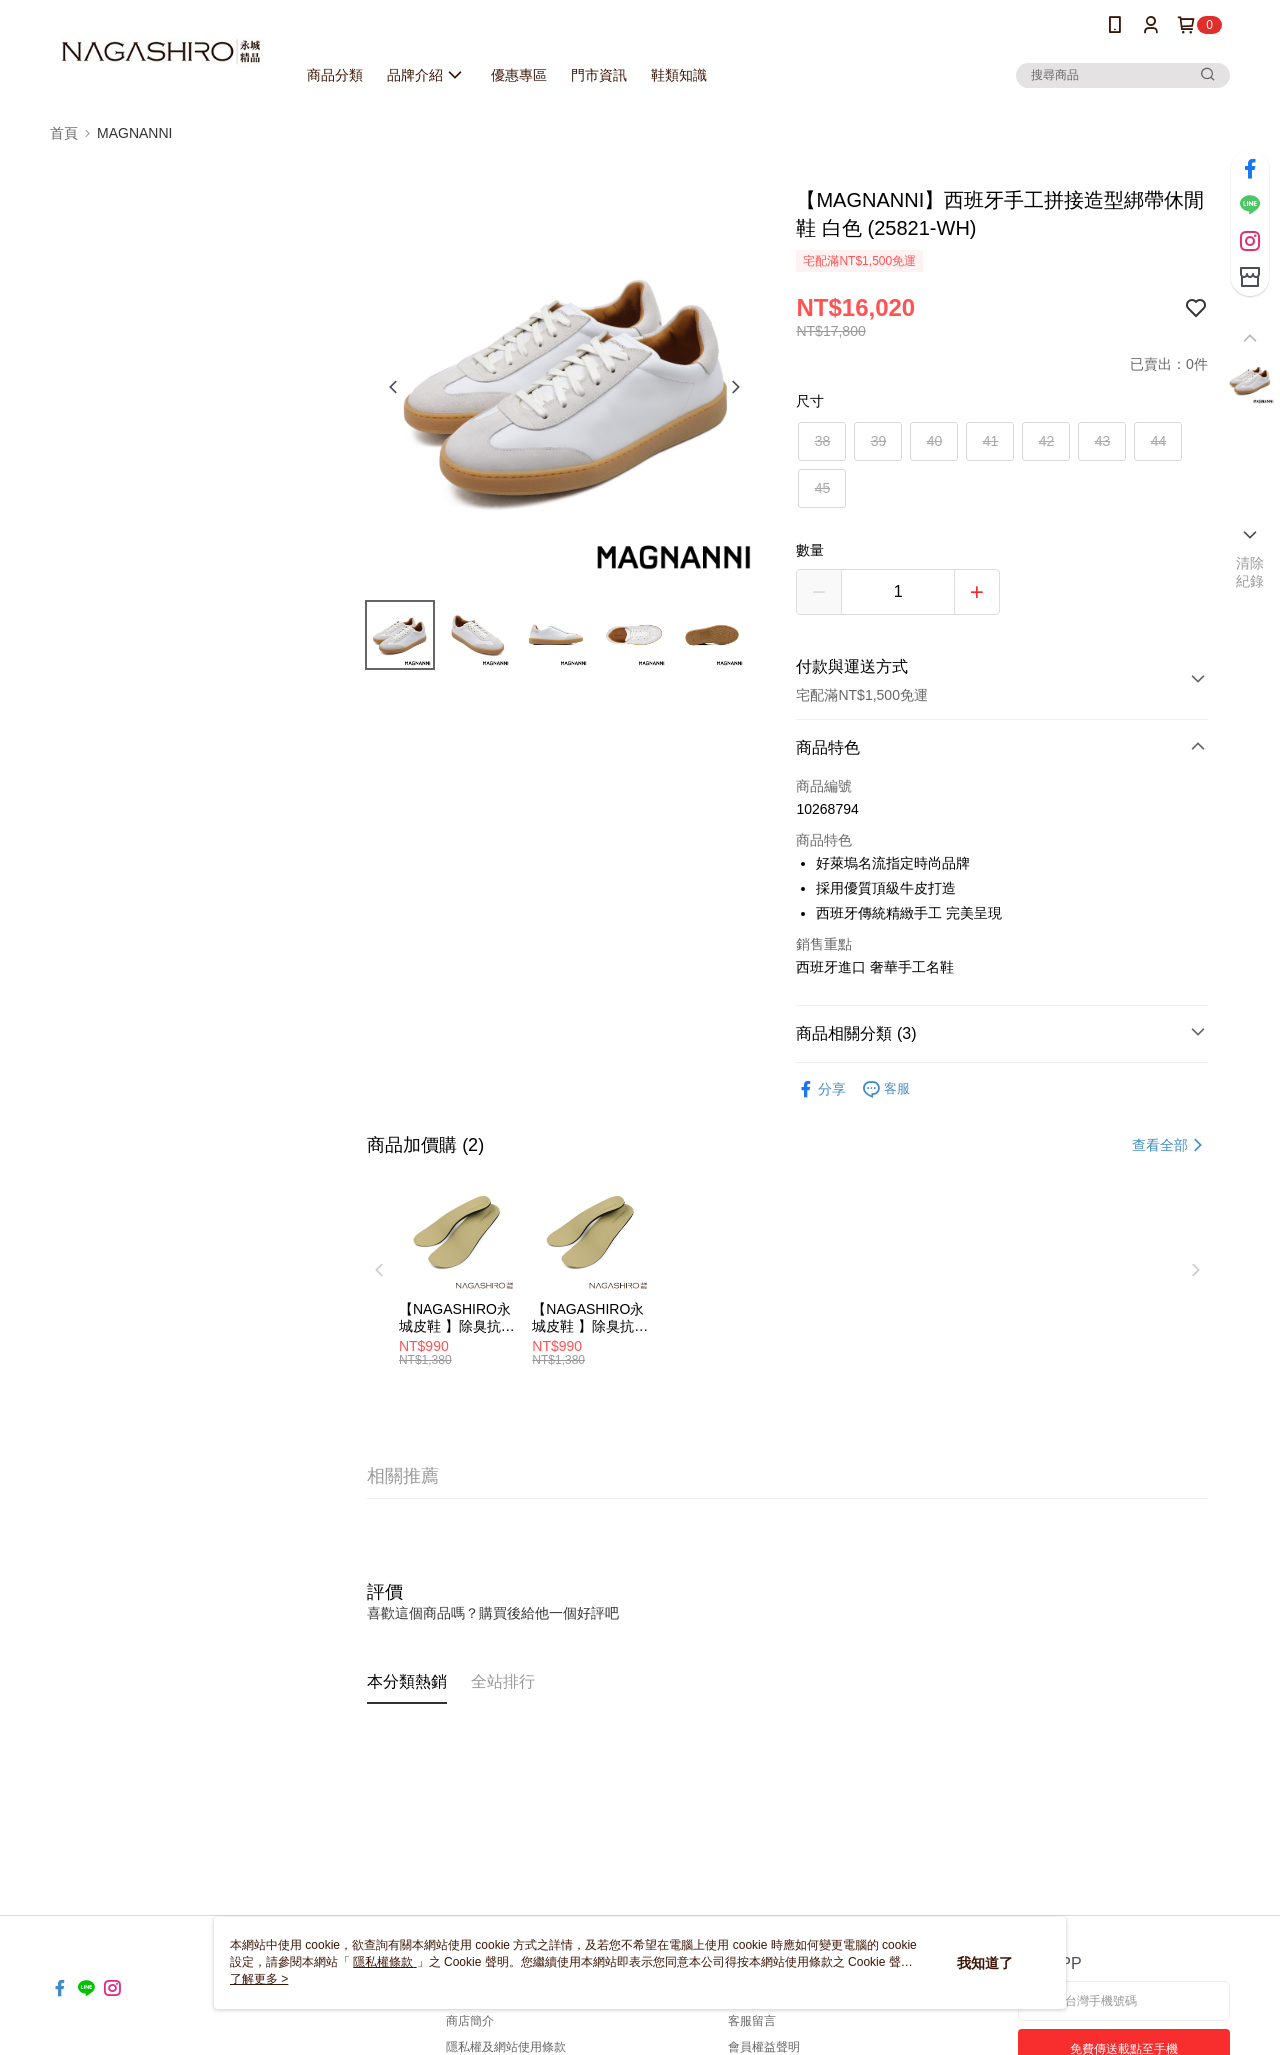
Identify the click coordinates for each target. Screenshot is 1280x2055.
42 (1047, 441)
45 (823, 488)
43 (1103, 441)
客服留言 (752, 2021)
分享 (821, 1089)
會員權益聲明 (764, 2047)
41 (991, 441)
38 (823, 441)
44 (1159, 441)
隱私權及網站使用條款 (506, 2047)
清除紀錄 (1250, 572)
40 (935, 441)
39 (879, 441)
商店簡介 (470, 2021)
